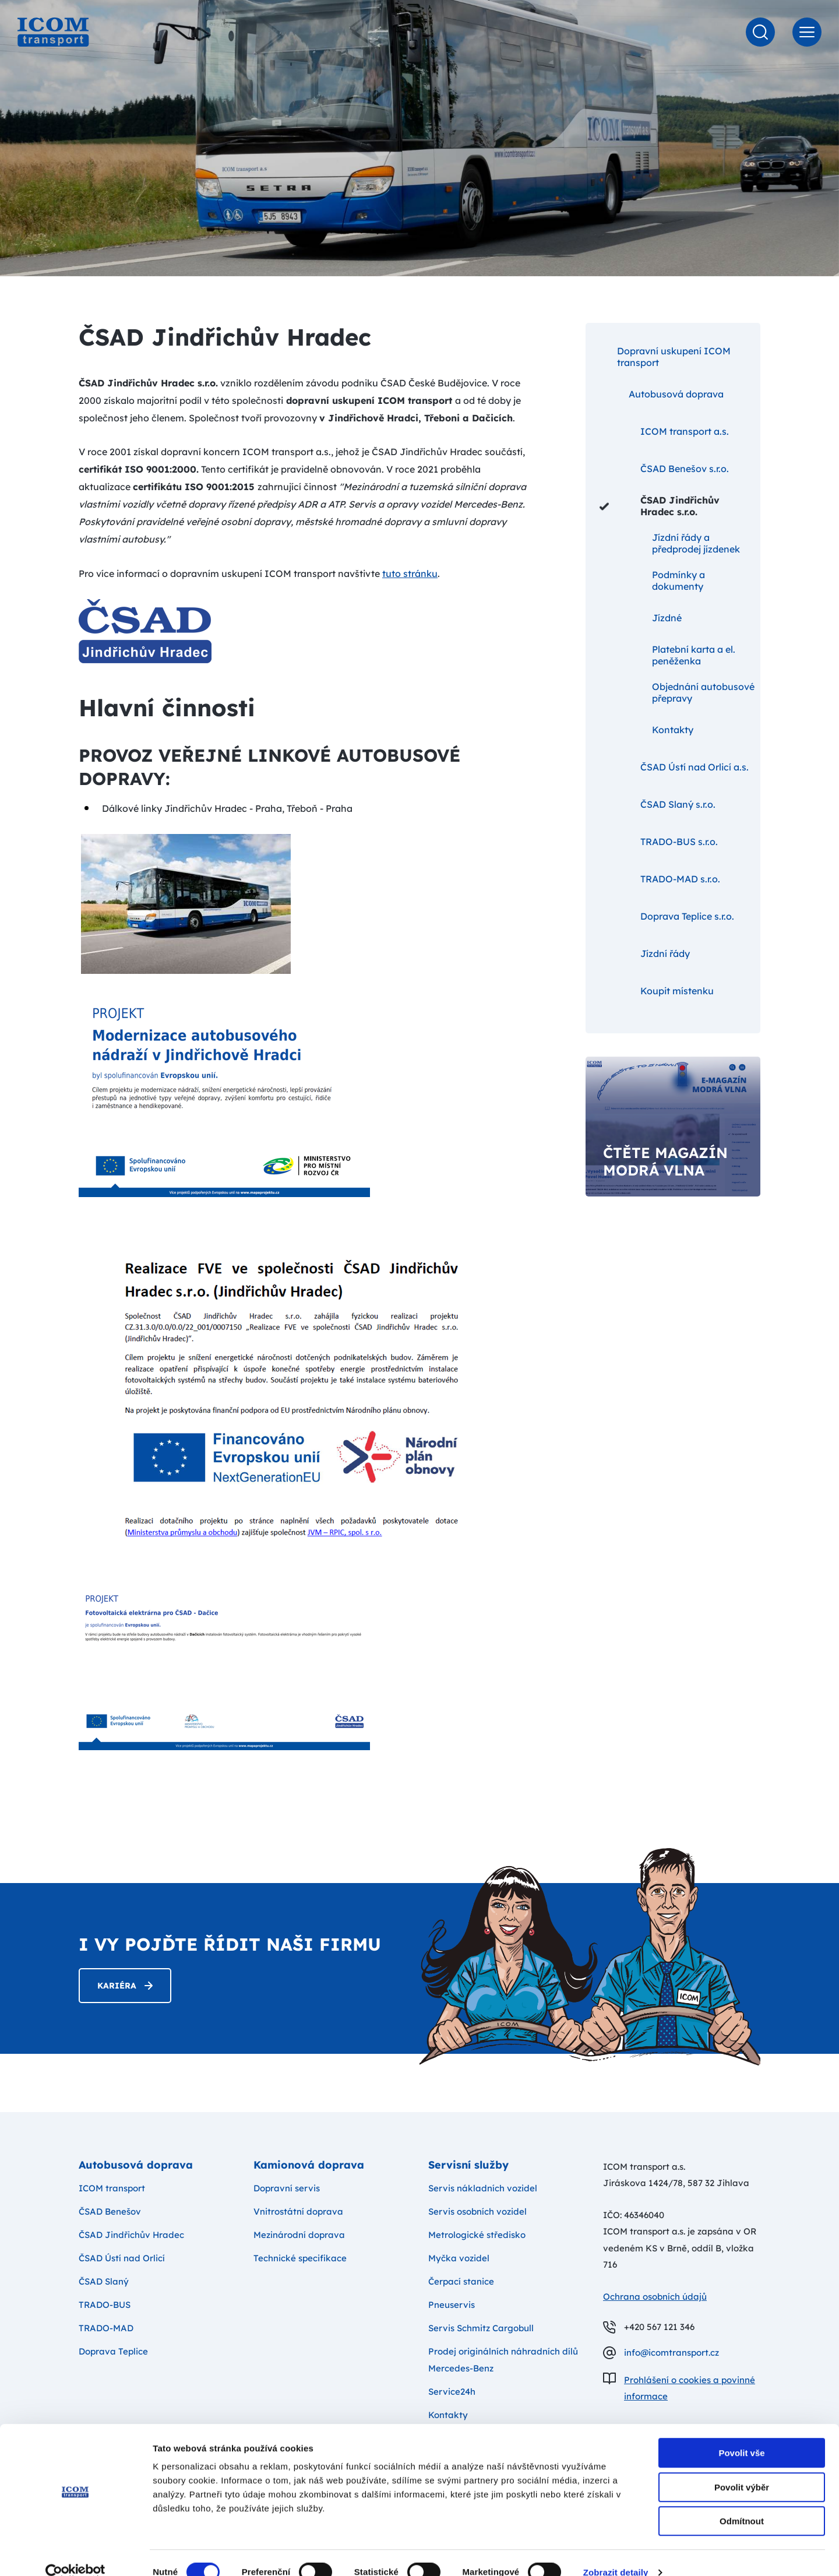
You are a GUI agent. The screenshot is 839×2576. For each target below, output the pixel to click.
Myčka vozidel (458, 2258)
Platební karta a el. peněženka (667, 654)
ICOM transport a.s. (664, 431)
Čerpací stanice (461, 2281)
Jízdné (641, 618)
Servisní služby (468, 2165)
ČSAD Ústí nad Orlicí (122, 2258)
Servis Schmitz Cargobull (481, 2328)
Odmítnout (742, 2502)
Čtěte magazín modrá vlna (665, 1161)
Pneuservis (451, 2304)
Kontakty (646, 730)
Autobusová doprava (662, 394)
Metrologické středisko (477, 2234)
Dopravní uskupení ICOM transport (665, 356)
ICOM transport (112, 2188)
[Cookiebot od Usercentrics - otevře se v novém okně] (75, 2553)
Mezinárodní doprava (299, 2234)
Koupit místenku (657, 991)
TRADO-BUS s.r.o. (659, 841)
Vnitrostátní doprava (298, 2211)
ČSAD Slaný (104, 2281)
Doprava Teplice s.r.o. (667, 916)
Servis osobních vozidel (477, 2211)
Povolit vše (741, 2433)
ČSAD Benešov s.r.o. (664, 468)
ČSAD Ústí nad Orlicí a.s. (674, 767)
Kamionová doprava (308, 2165)
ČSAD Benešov (110, 2211)
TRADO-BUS (105, 2304)
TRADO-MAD (106, 2328)
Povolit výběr (741, 2468)
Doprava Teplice (113, 2351)
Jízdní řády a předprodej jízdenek (670, 543)
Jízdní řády (645, 953)
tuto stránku (410, 573)
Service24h (451, 2391)
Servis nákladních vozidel (482, 2188)
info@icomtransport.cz (671, 2352)
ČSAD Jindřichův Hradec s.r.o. (660, 505)
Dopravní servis (286, 2188)
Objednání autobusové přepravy (677, 692)
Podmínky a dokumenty (652, 580)
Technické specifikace (300, 2258)
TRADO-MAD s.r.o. (660, 879)
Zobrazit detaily (615, 2553)
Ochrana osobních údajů (655, 2296)
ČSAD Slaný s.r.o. (657, 804)
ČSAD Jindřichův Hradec (131, 2234)
